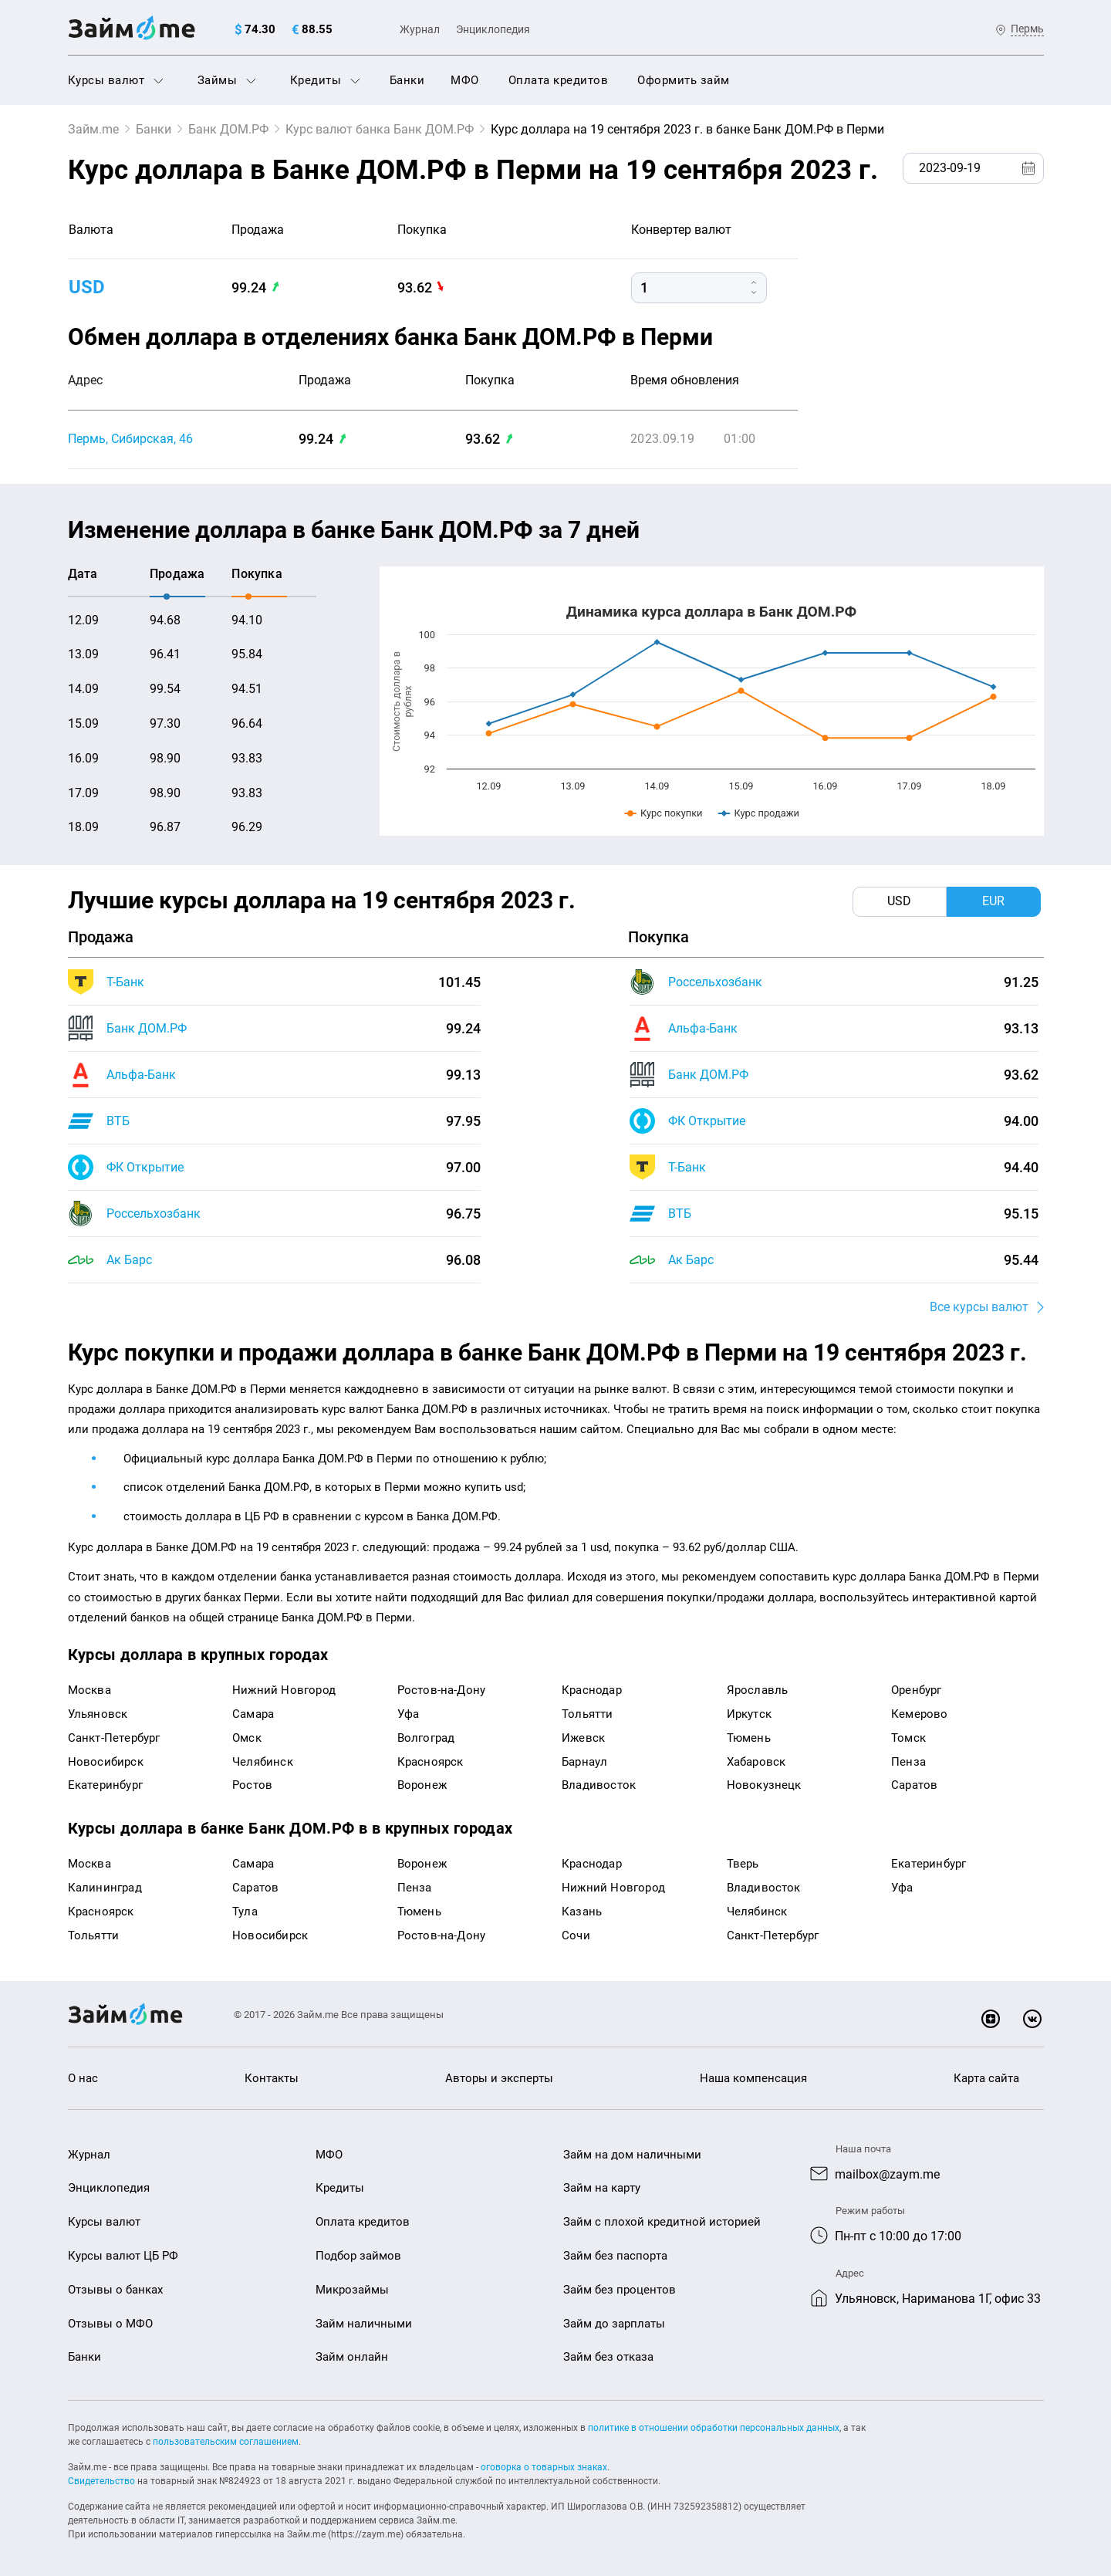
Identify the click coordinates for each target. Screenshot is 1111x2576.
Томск (908, 1738)
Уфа (408, 1714)
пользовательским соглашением (226, 2441)
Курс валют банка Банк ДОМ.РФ (379, 129)
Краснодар (592, 1690)
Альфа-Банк (141, 1074)
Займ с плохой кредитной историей (662, 2222)
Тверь (743, 1864)
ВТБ (118, 1121)
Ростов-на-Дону (441, 1690)
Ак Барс (129, 1260)
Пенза (908, 1762)
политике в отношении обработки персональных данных (713, 2427)
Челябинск (262, 1762)
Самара (253, 1714)
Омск (247, 1738)
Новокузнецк (764, 1785)
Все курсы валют (979, 1307)
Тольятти (587, 1714)
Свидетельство (101, 2481)
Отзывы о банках (115, 2290)
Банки (407, 80)
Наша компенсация (753, 2078)
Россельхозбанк (153, 1213)
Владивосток (599, 1785)
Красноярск (430, 1762)
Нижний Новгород (284, 1690)
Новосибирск (106, 1762)
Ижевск (583, 1738)
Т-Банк (125, 982)
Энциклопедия (493, 29)
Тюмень (749, 1738)
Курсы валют (116, 80)
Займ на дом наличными (632, 2155)
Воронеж (422, 1785)
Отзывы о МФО (110, 2324)
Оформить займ (683, 80)
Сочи (576, 1935)
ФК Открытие (145, 1167)
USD (87, 287)
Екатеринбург (105, 1785)
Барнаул (584, 1762)
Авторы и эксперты (499, 2078)
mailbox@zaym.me (887, 2174)
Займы (227, 80)
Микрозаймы (352, 2290)
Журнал (420, 29)
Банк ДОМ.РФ (228, 129)
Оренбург (916, 1690)
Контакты (272, 2078)
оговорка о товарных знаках (544, 2467)
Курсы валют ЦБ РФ (123, 2256)
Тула (245, 1911)
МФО (465, 80)
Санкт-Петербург (114, 1738)
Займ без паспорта (615, 2256)
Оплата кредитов (558, 80)
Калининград (105, 1888)
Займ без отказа (608, 2357)
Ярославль (758, 1690)
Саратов (914, 1785)
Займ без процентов (619, 2290)
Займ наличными (364, 2324)
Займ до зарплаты (614, 2324)
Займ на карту (601, 2188)
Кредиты (325, 80)
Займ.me (93, 129)
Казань (582, 1911)
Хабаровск (756, 1762)
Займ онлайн (352, 2357)
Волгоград (426, 1738)
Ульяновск (98, 1714)
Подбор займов (358, 2256)
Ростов (252, 1785)
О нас (83, 2078)
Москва (89, 1690)
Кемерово (919, 1714)
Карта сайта (986, 2078)
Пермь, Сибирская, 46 (130, 438)
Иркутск (749, 1714)
